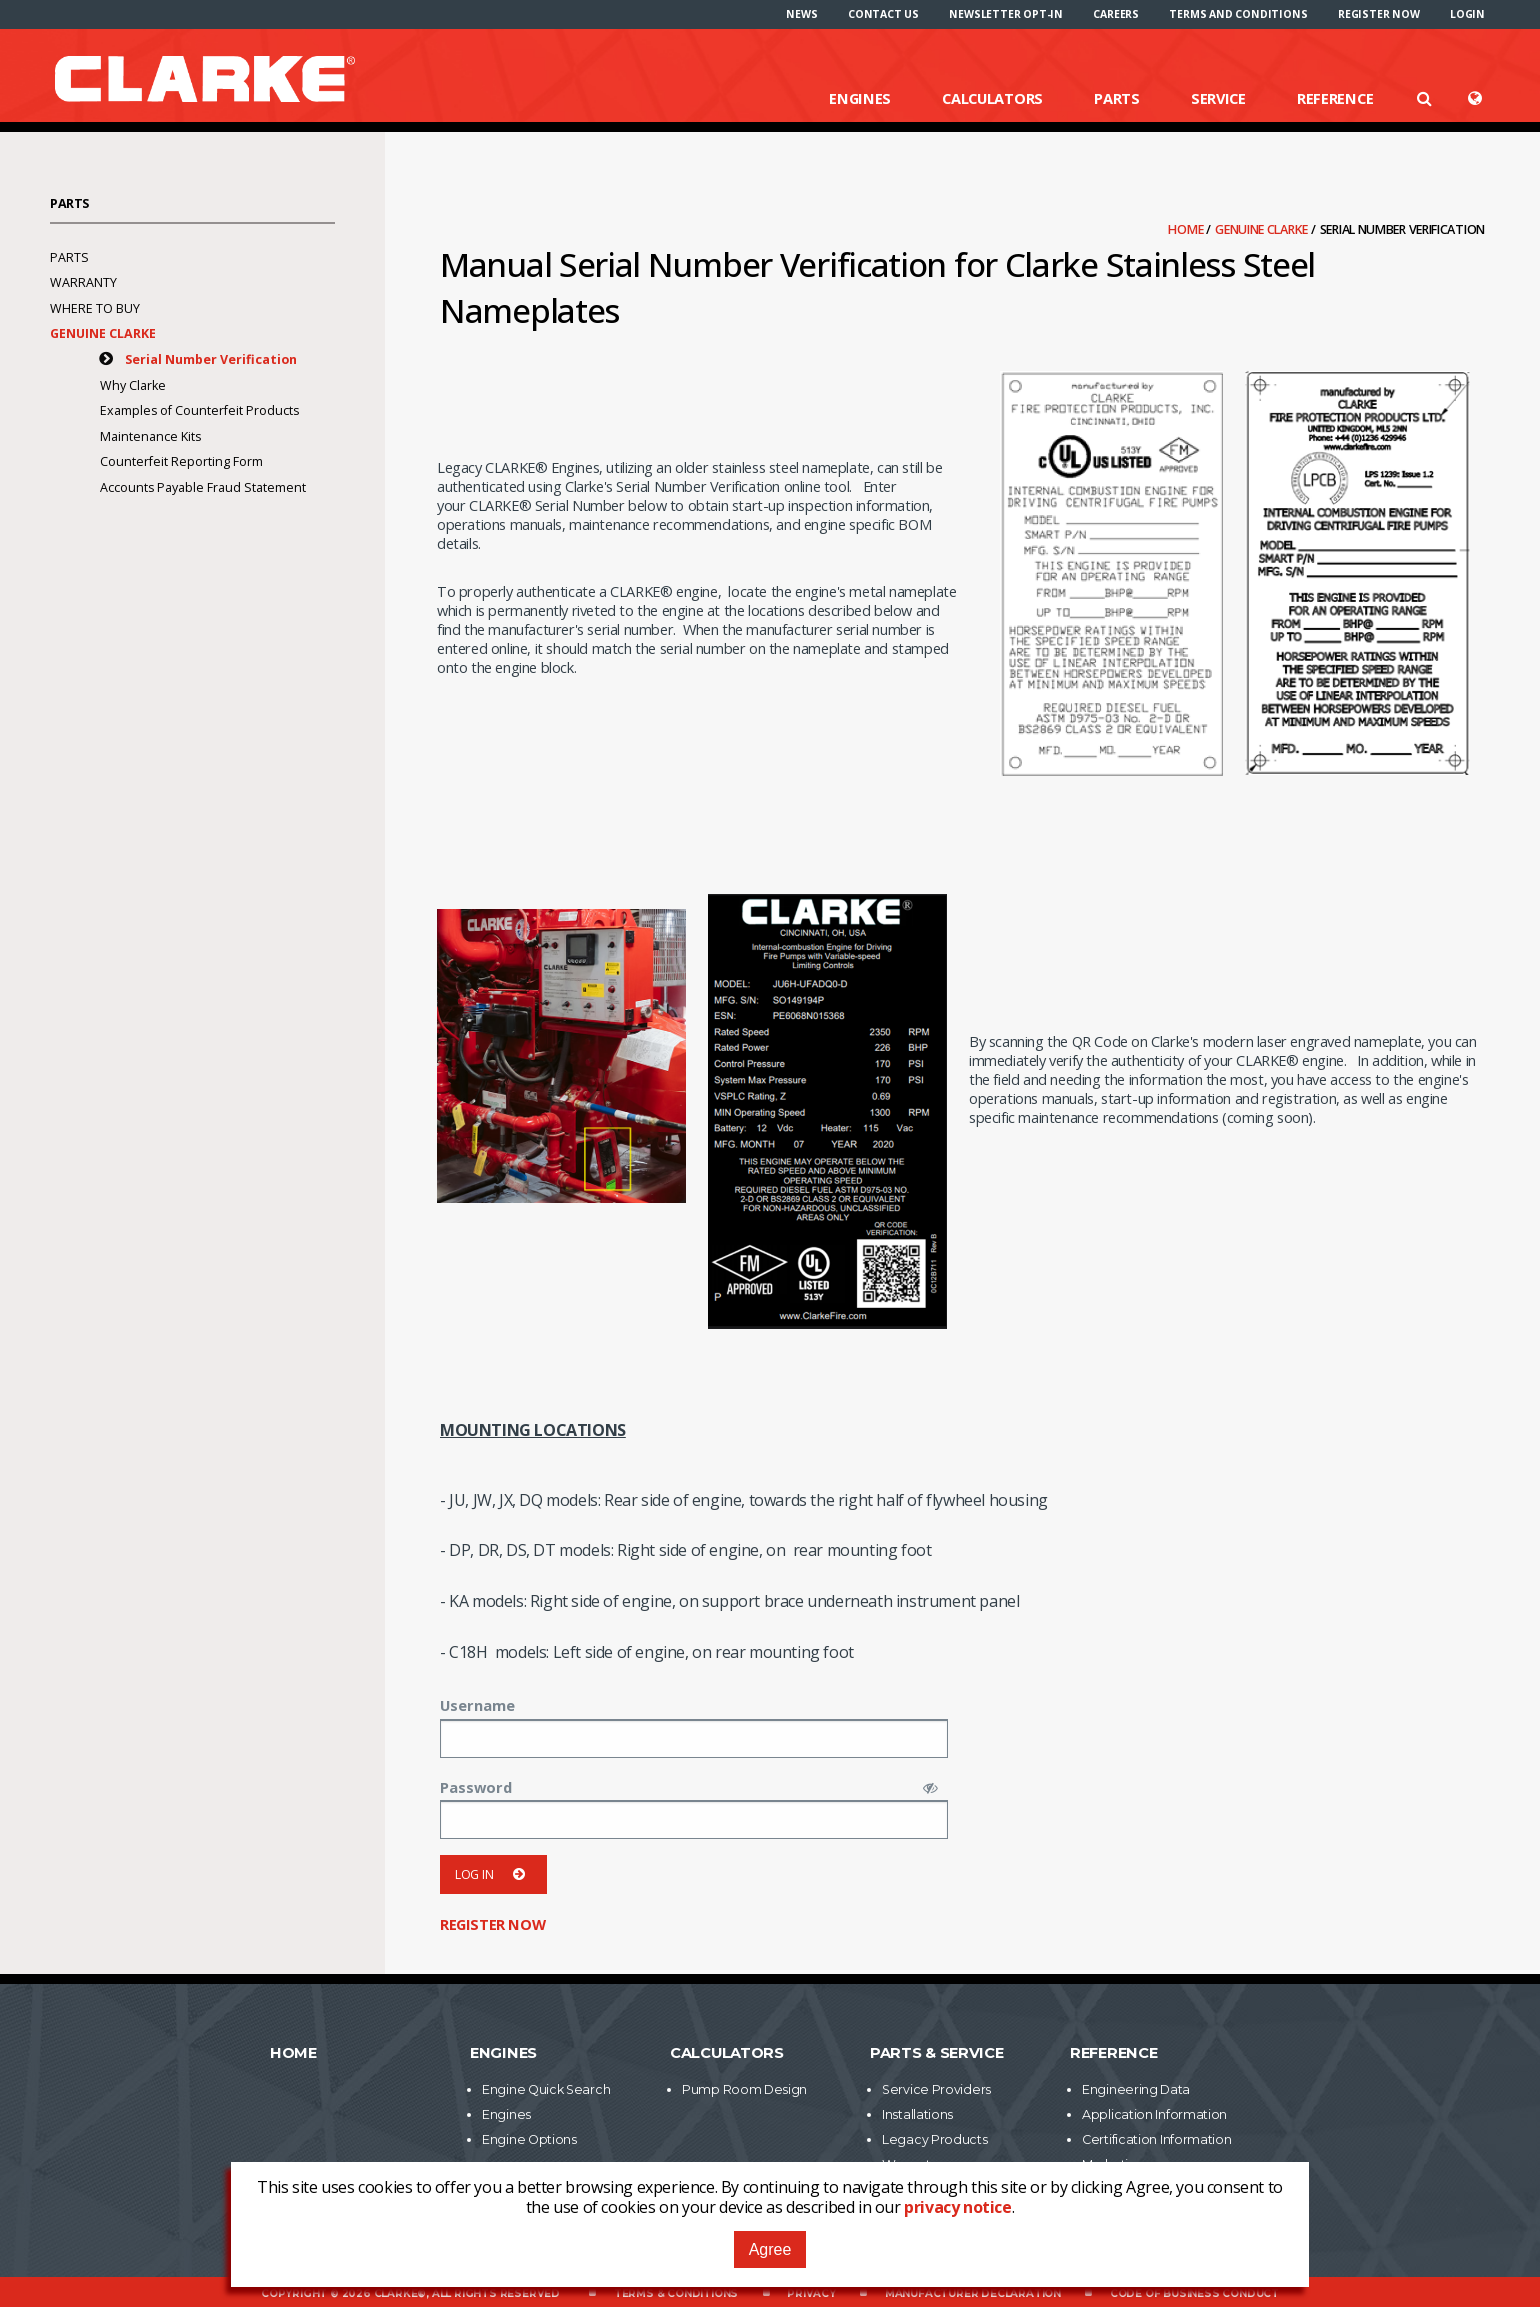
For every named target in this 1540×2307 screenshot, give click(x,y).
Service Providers (936, 2089)
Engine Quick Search (546, 2089)
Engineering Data (1136, 2089)
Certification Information (1157, 2139)
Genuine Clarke (1263, 229)
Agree (770, 2249)
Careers (1116, 14)
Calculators (992, 98)
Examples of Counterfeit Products (199, 410)
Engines (860, 98)
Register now (1379, 14)
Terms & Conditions (676, 2293)
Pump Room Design (744, 2089)
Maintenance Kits (150, 436)
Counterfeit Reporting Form (181, 461)
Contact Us (883, 14)
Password (476, 1787)
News (801, 14)
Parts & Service (937, 2053)
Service (1218, 98)
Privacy (811, 2293)
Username (477, 1705)
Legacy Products (935, 2139)
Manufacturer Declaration (973, 2293)
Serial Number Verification (211, 359)
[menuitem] (801, 14)
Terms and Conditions (1238, 14)
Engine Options (529, 2139)
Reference (1335, 98)
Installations (917, 2114)
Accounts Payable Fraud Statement (203, 487)
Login (1467, 14)
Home (1187, 229)
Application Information (1154, 2114)
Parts (1117, 98)
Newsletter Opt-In (1006, 14)
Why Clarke (133, 385)
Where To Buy (95, 308)
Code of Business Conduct (1194, 2293)
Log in (493, 1874)
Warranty (83, 282)
